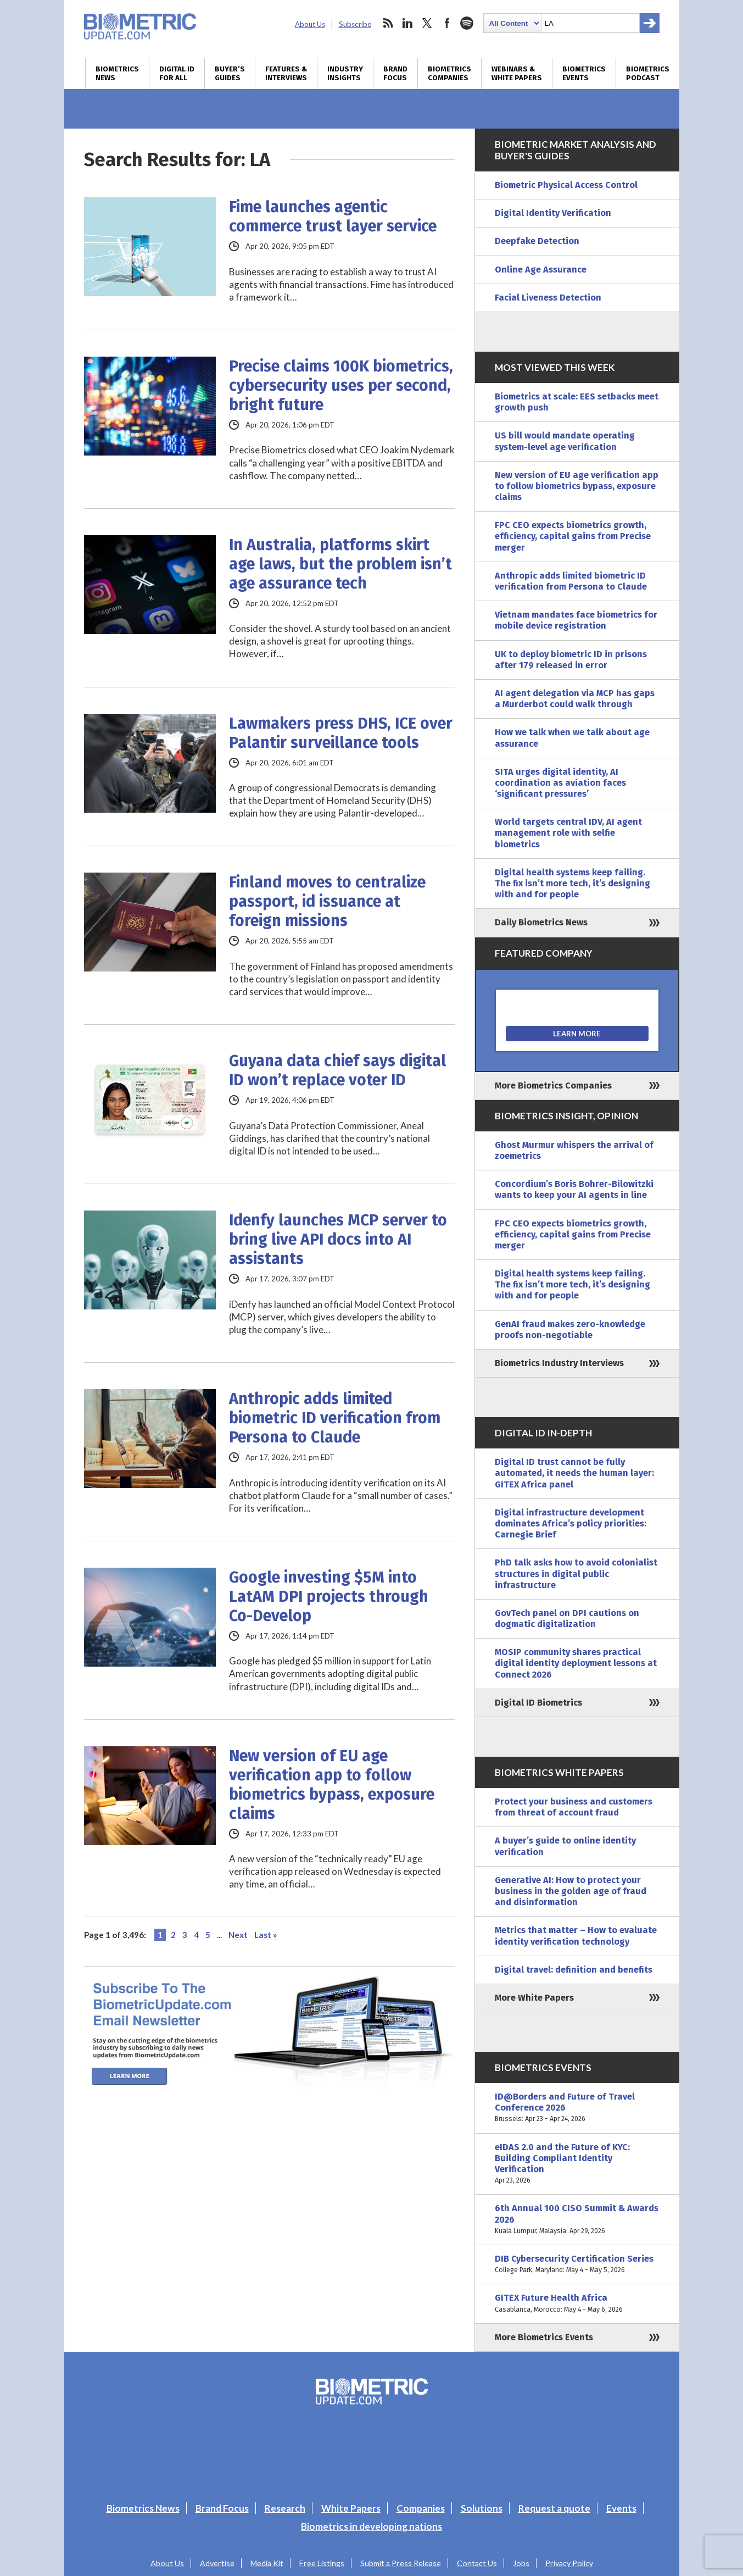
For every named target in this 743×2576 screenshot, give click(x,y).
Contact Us (477, 2563)
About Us (310, 24)
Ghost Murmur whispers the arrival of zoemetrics (574, 1150)
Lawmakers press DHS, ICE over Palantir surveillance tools (340, 733)
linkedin (407, 23)
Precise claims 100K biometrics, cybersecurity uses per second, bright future (341, 385)
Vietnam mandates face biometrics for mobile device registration (576, 620)
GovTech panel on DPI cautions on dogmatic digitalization (567, 1618)
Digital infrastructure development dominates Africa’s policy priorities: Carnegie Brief (570, 1523)
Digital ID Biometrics (538, 1702)
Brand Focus (395, 73)
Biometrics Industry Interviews (559, 1363)
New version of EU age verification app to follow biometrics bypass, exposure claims (331, 1784)
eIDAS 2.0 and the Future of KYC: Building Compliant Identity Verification (577, 2164)
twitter (427, 23)
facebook (447, 23)
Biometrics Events (584, 73)
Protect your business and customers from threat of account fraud (573, 1807)
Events (621, 2508)
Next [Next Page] (238, 1935)
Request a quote (554, 2508)
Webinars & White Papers (516, 73)
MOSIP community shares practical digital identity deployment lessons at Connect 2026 (576, 1663)
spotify (467, 23)
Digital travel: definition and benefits (573, 1969)
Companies (420, 2508)
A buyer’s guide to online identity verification (565, 1846)
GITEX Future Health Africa (577, 2303)
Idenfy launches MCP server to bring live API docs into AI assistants (338, 1239)
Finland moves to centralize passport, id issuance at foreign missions (327, 901)
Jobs (521, 2563)
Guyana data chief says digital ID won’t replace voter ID (337, 1070)
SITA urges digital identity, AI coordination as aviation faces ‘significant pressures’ (560, 783)
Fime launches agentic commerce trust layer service (333, 216)
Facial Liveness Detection (548, 297)
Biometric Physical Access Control (566, 185)
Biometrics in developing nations (371, 2526)
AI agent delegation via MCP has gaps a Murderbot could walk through (575, 698)
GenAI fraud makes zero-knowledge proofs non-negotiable (570, 1329)
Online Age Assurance (540, 269)
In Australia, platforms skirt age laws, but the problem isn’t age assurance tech (340, 564)
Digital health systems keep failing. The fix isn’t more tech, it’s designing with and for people (572, 883)
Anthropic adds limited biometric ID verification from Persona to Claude (334, 1418)
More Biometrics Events (544, 2337)
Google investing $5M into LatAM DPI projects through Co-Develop (328, 1596)
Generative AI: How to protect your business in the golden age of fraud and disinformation (570, 1891)
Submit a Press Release (400, 2563)
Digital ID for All (176, 73)
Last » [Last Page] (265, 1935)
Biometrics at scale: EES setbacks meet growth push (576, 402)
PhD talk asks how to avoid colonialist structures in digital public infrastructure (576, 1573)
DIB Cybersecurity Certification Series (577, 2264)
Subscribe (355, 24)
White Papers (351, 2508)
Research (285, 2508)
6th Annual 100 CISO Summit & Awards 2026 (577, 2219)
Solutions (481, 2508)
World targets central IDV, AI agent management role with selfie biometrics (568, 833)
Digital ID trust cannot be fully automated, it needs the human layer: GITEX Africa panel (574, 1473)
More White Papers (534, 1997)
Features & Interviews (286, 73)
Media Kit (266, 2563)
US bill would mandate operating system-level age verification (565, 441)
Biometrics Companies (449, 73)
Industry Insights (345, 73)
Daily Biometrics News (541, 922)
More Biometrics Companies (553, 1085)
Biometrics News (117, 73)
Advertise (217, 2563)
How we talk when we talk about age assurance (572, 737)
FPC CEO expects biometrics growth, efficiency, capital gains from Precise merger (573, 536)
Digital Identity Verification (553, 213)
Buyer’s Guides (230, 73)
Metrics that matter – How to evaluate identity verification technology (576, 1935)
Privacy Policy (569, 2563)
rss (388, 23)
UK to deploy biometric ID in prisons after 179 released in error (571, 659)
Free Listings (321, 2563)
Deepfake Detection (537, 241)
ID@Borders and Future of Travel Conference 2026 (577, 2108)
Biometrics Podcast (647, 73)
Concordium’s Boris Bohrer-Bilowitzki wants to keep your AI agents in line (574, 1189)
